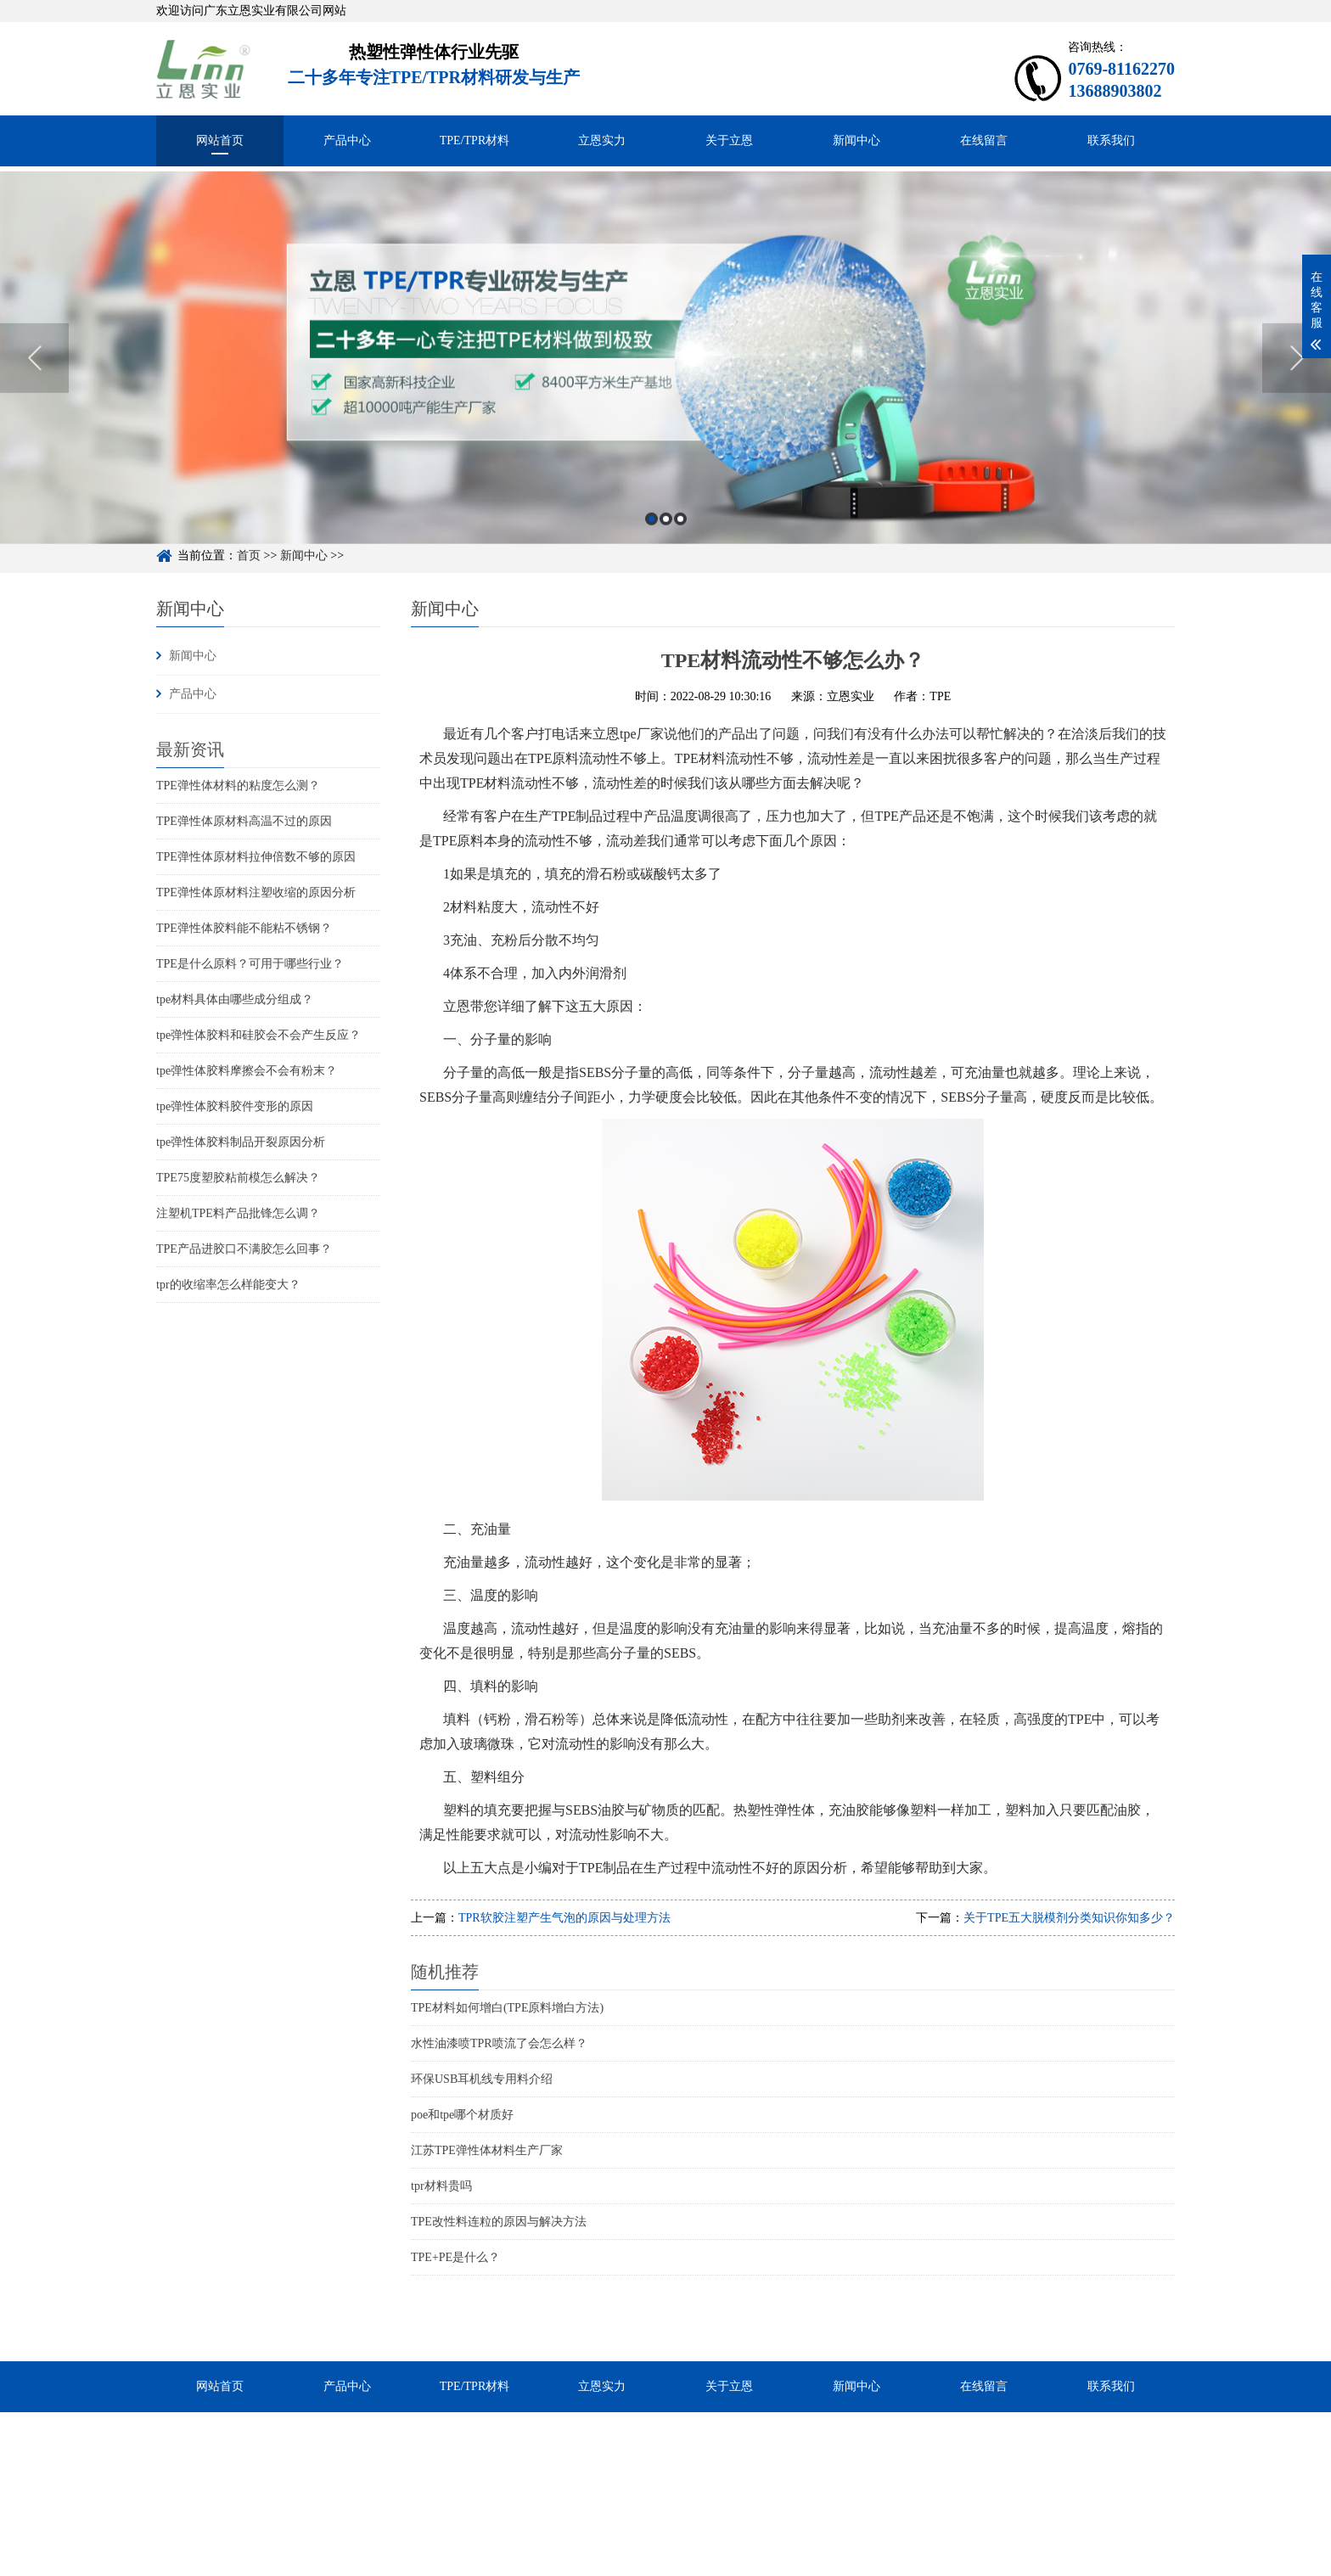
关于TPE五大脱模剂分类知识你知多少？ (1069, 1917)
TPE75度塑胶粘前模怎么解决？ (238, 1177)
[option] (665, 414)
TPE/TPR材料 (474, 140)
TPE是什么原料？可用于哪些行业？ (250, 963)
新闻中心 (856, 140)
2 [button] (666, 576)
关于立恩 (729, 140)
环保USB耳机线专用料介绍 (482, 2079)
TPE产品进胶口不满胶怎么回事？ (244, 1249)
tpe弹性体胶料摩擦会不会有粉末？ (246, 1070)
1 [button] (651, 576)
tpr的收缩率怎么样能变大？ (228, 1284)
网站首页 (220, 140)
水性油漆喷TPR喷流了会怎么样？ (499, 2043)
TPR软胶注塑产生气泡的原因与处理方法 (564, 1917)
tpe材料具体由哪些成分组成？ (234, 999)
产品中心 (347, 140)
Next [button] (1296, 415)
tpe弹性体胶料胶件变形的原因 (234, 1106)
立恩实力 (602, 140)
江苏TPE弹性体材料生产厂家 (487, 2150)
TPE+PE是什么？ (455, 2257)
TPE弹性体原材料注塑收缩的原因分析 (256, 892)
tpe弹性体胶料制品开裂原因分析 (240, 1142)
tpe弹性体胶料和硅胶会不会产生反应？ (258, 1035)
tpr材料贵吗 (441, 2186)
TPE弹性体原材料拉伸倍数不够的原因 (256, 856)
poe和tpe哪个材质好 (462, 2114)
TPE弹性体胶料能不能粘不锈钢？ (244, 928)
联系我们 (1111, 140)
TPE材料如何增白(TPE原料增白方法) (507, 2007)
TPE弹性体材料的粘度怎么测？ (238, 785)
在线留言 (984, 140)
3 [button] (680, 576)
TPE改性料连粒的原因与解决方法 (499, 2221)
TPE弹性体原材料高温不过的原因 (244, 821)
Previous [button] (34, 415)
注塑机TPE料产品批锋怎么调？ (238, 1213)
